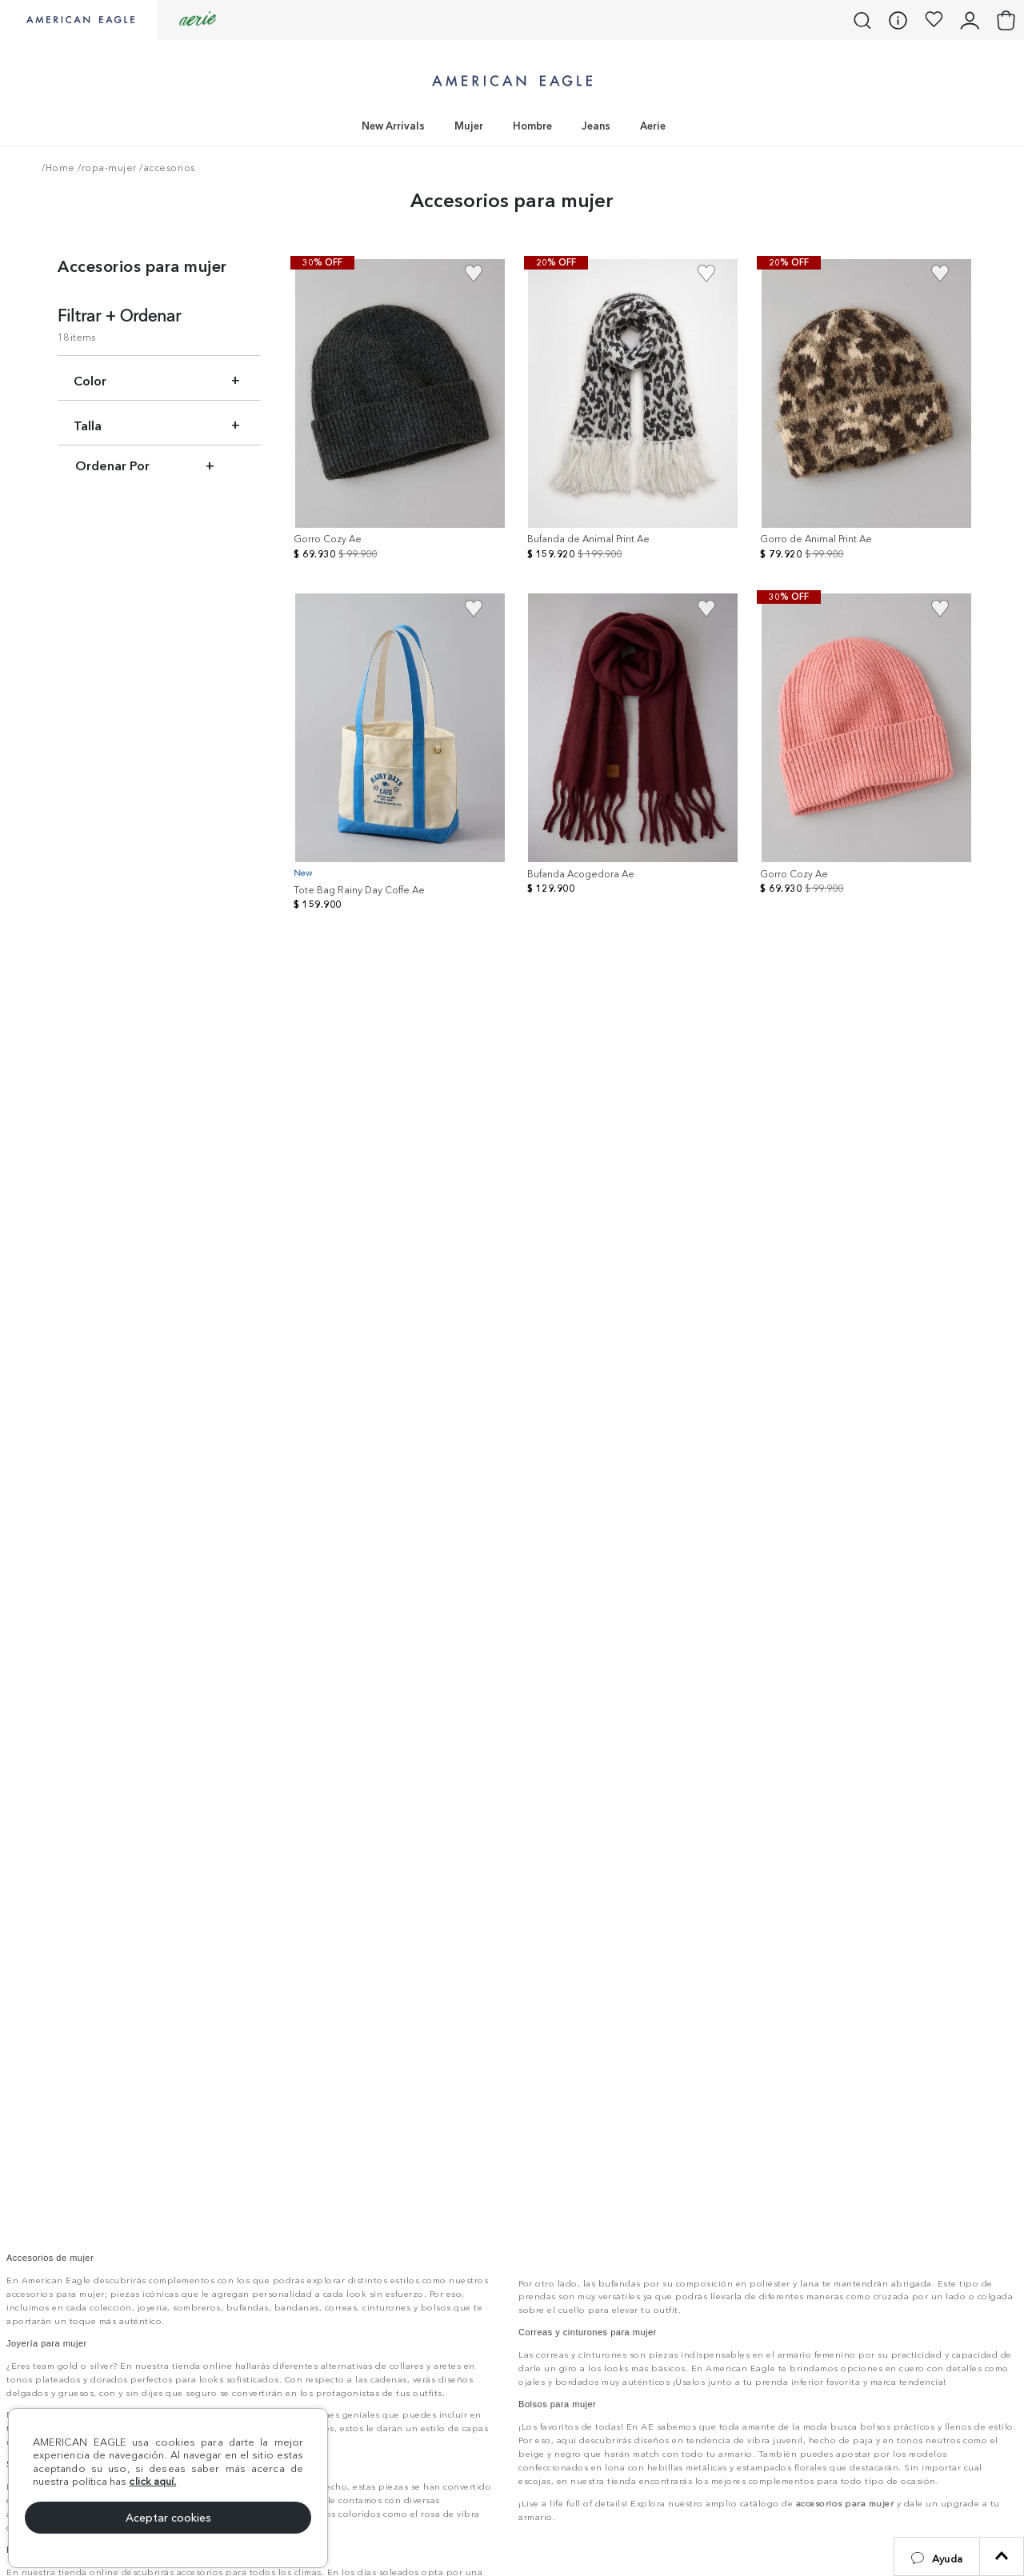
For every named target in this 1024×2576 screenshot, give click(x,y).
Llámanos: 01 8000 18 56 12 (635, 2186)
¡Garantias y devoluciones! (615, 2232)
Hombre (532, 125)
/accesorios (166, 168)
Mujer (468, 125)
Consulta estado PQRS (843, 2186)
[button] (937, 2556)
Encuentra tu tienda (643, 2278)
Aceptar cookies (168, 2517)
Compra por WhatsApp (843, 2277)
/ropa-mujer (106, 168)
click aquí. (152, 2480)
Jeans (596, 125)
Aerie (653, 125)
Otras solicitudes (843, 2233)
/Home (58, 168)
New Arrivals (393, 125)
